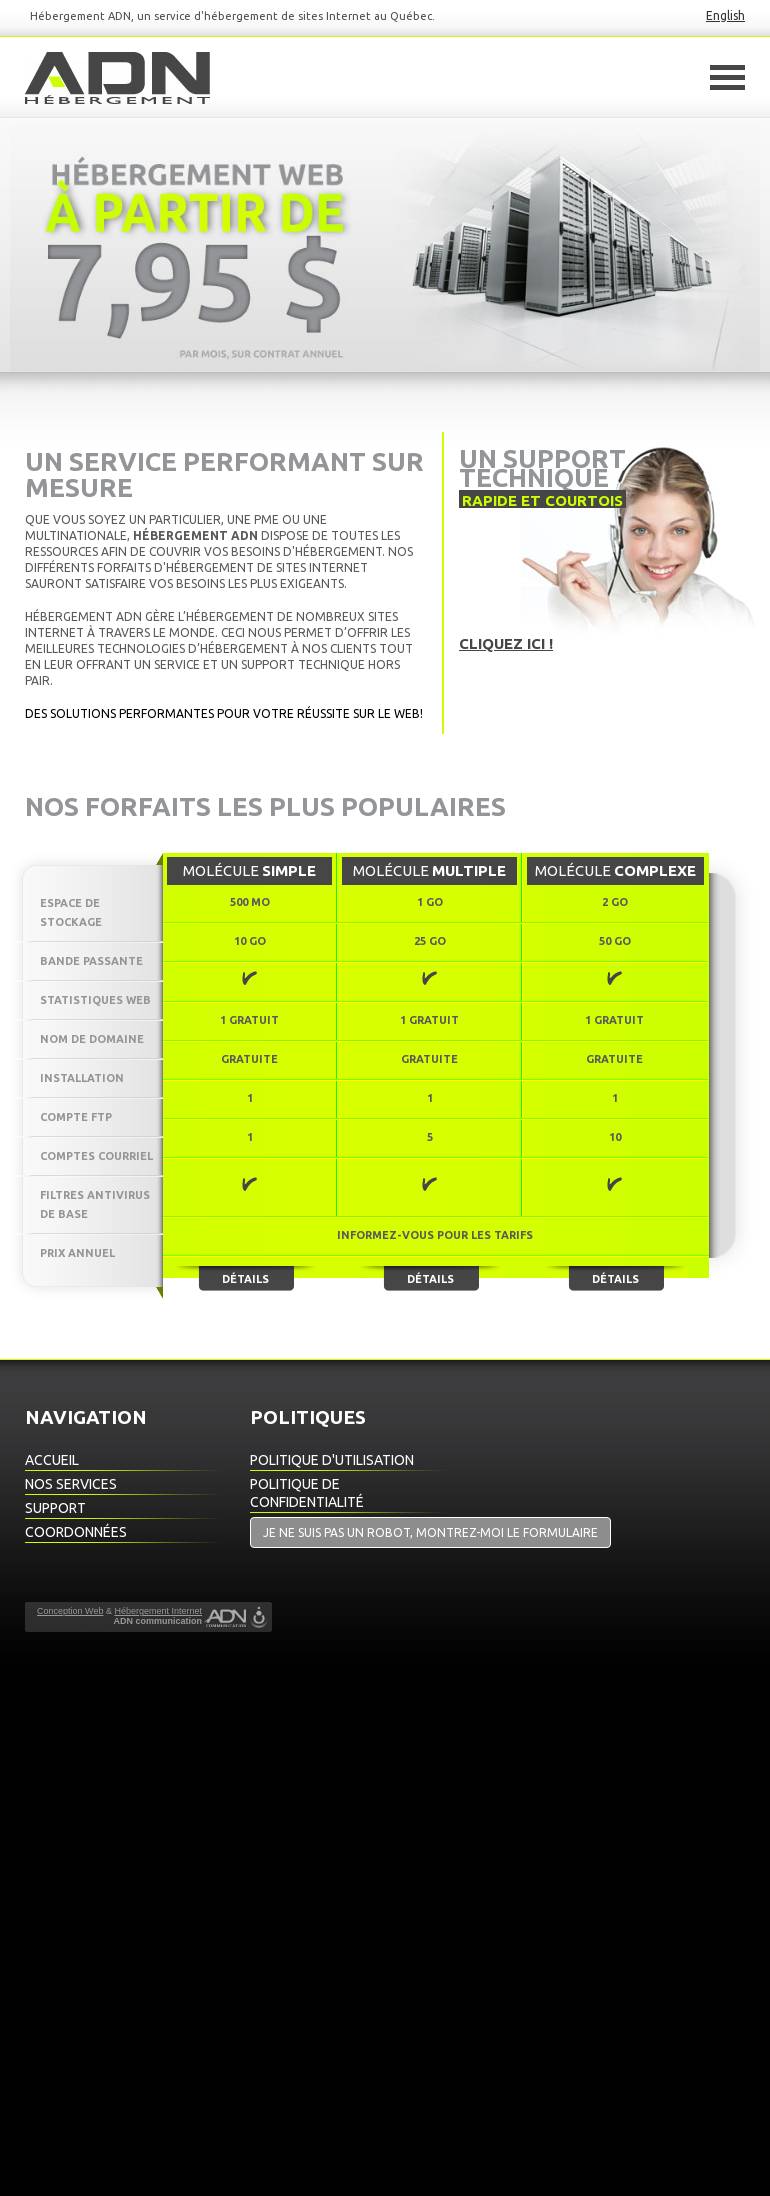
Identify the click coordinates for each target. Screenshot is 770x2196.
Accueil (52, 1460)
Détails (245, 1279)
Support (55, 1508)
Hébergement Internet (158, 1611)
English (725, 15)
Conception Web (70, 1611)
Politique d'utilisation (332, 1460)
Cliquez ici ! (506, 643)
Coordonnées (76, 1532)
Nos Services (71, 1484)
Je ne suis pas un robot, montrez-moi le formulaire (430, 1532)
